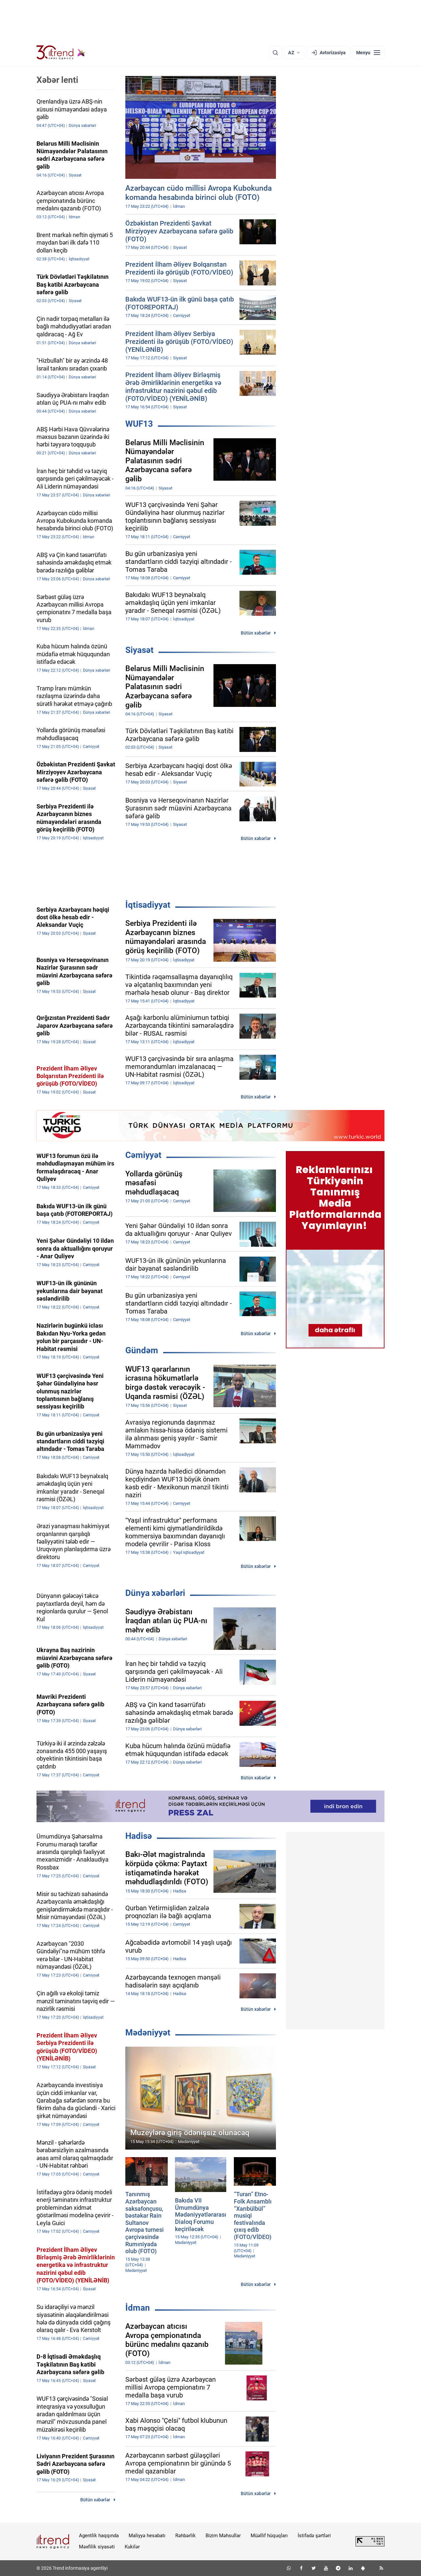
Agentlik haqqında (99, 2536)
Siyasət (139, 650)
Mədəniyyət (147, 2032)
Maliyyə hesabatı (147, 2536)
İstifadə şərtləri (314, 2536)
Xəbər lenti (57, 80)
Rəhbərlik (185, 2536)
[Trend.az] (61, 52)
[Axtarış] (275, 52)
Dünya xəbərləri (155, 1593)
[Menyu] (368, 52)
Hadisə (138, 1836)
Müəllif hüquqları (269, 2536)
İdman (137, 2308)
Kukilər (132, 2547)
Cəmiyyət (143, 1155)
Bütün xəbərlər (256, 633)
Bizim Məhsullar (223, 2536)
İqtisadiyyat (147, 905)
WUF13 (139, 424)
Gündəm (141, 1350)
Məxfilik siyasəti (97, 2547)
